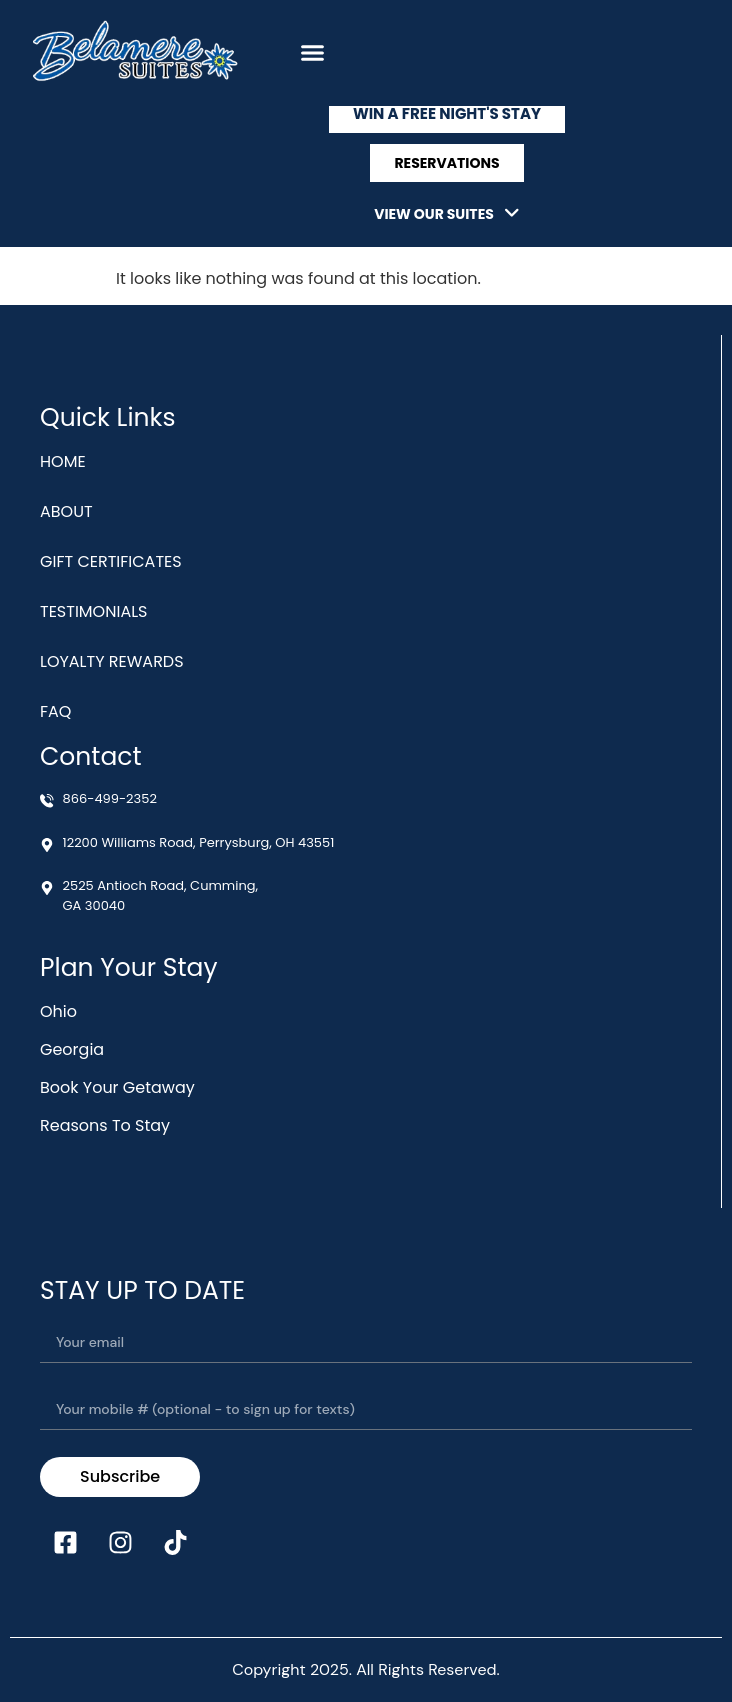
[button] (313, 53)
